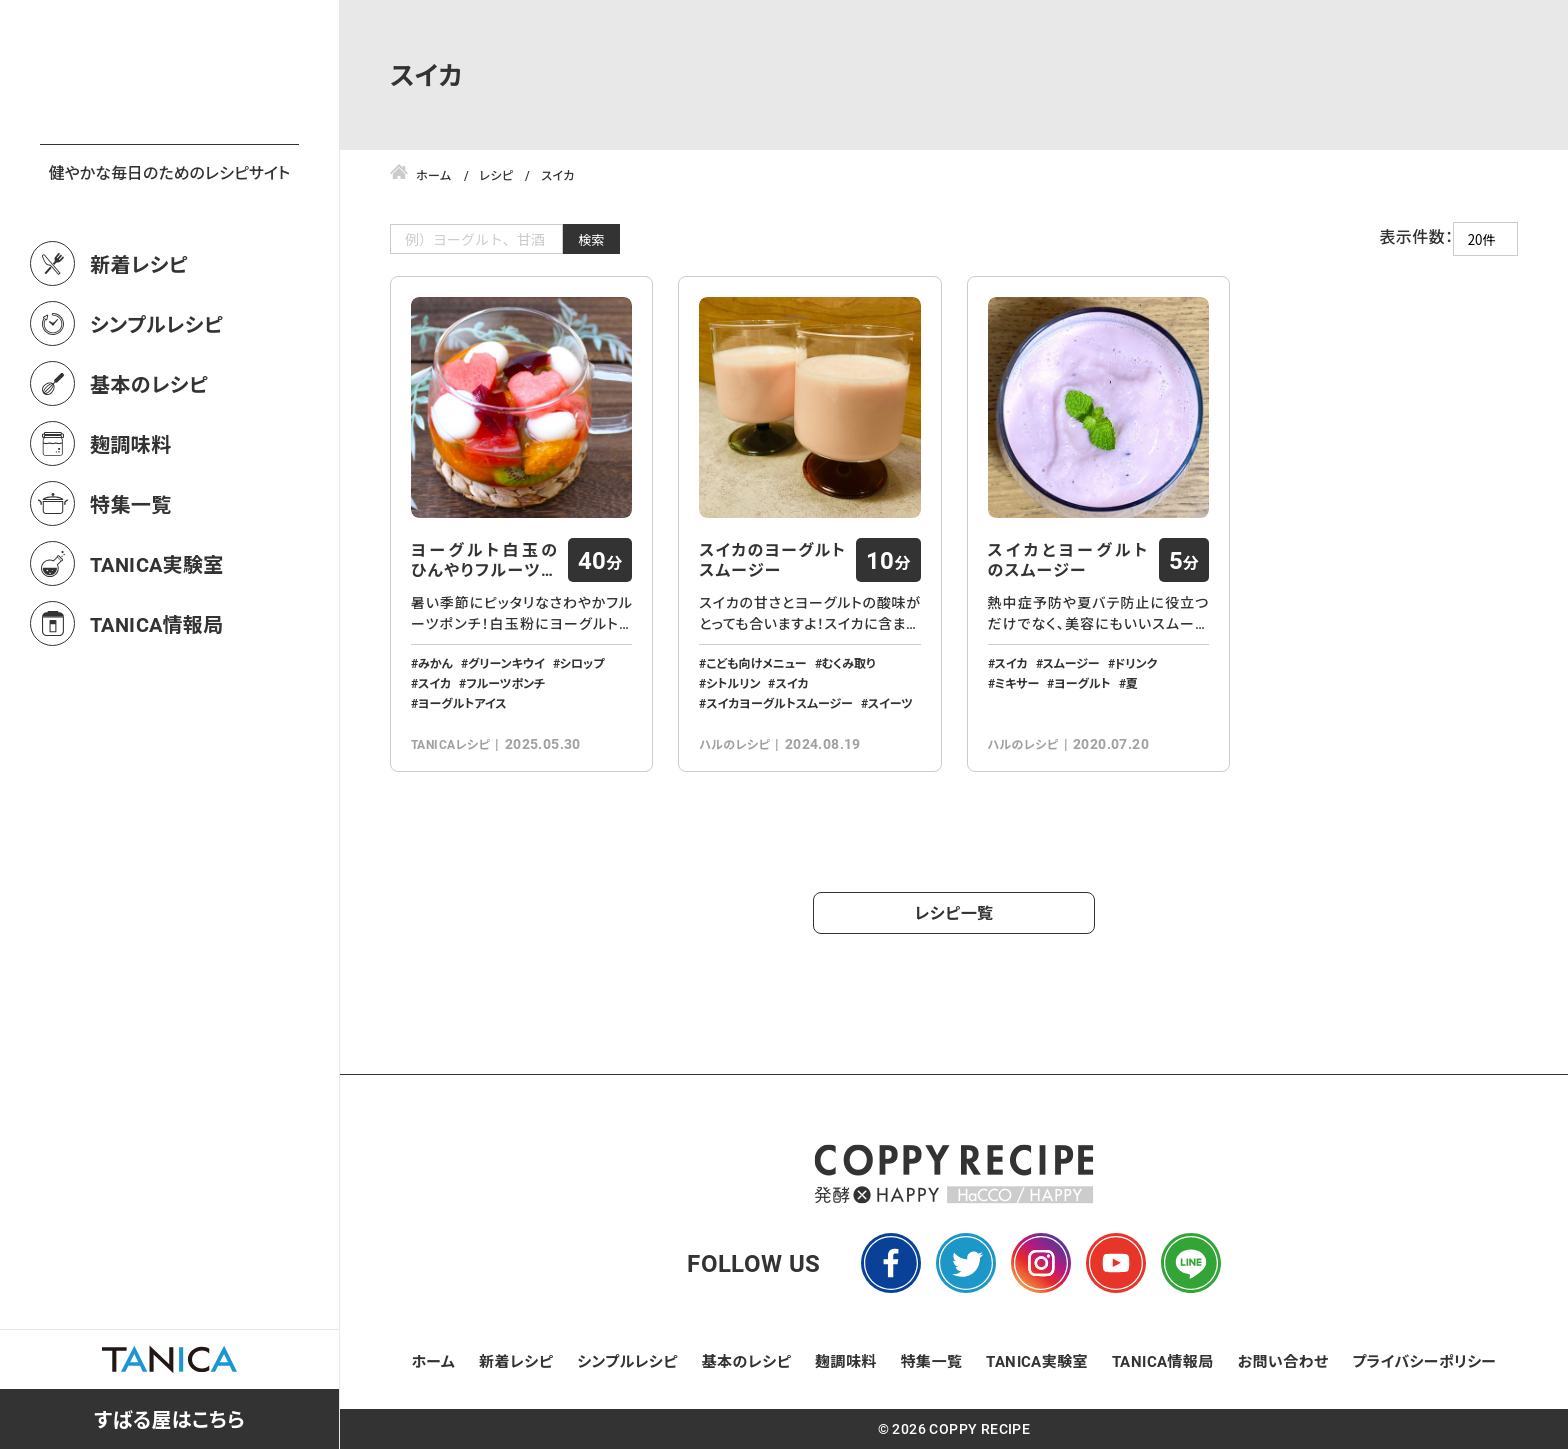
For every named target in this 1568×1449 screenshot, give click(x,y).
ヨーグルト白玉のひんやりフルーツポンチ (484, 560)
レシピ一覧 (954, 912)
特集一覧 (131, 592)
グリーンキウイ (506, 663)
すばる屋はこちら (169, 1419)
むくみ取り (849, 663)
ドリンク (1136, 663)
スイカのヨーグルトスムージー (772, 560)
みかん (435, 663)
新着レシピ (139, 352)
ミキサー (1017, 683)
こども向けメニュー (756, 663)
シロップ (582, 663)
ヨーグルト (1082, 683)
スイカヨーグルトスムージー (779, 703)
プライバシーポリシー (1424, 1361)
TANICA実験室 (157, 652)
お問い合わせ (1283, 1361)
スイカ (434, 683)
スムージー (1071, 663)
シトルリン (733, 683)
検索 (591, 239)
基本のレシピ (149, 472)
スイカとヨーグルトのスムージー (1068, 560)
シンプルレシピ (156, 412)
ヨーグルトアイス (462, 703)
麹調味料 (131, 532)
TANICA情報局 (157, 712)
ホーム (434, 1361)
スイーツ (890, 703)
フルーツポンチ (505, 683)
